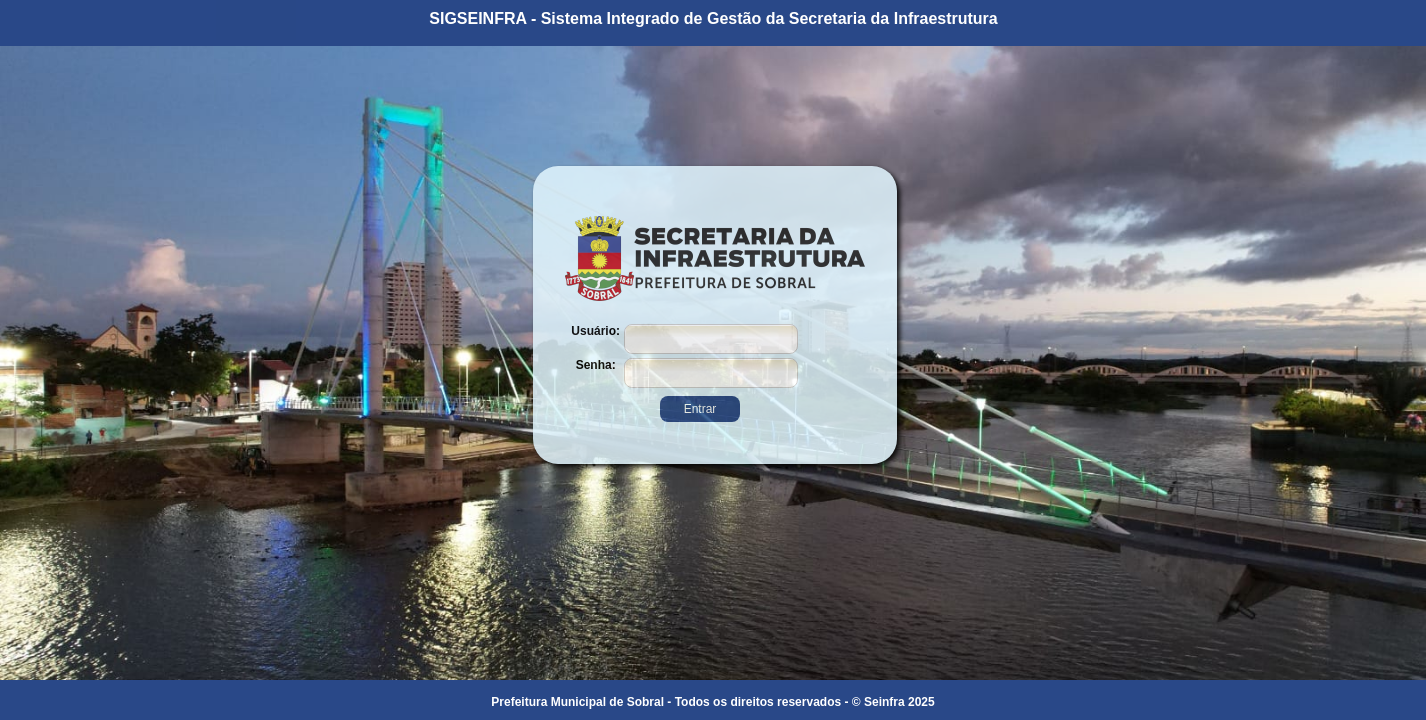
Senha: (596, 365)
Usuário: (595, 331)
